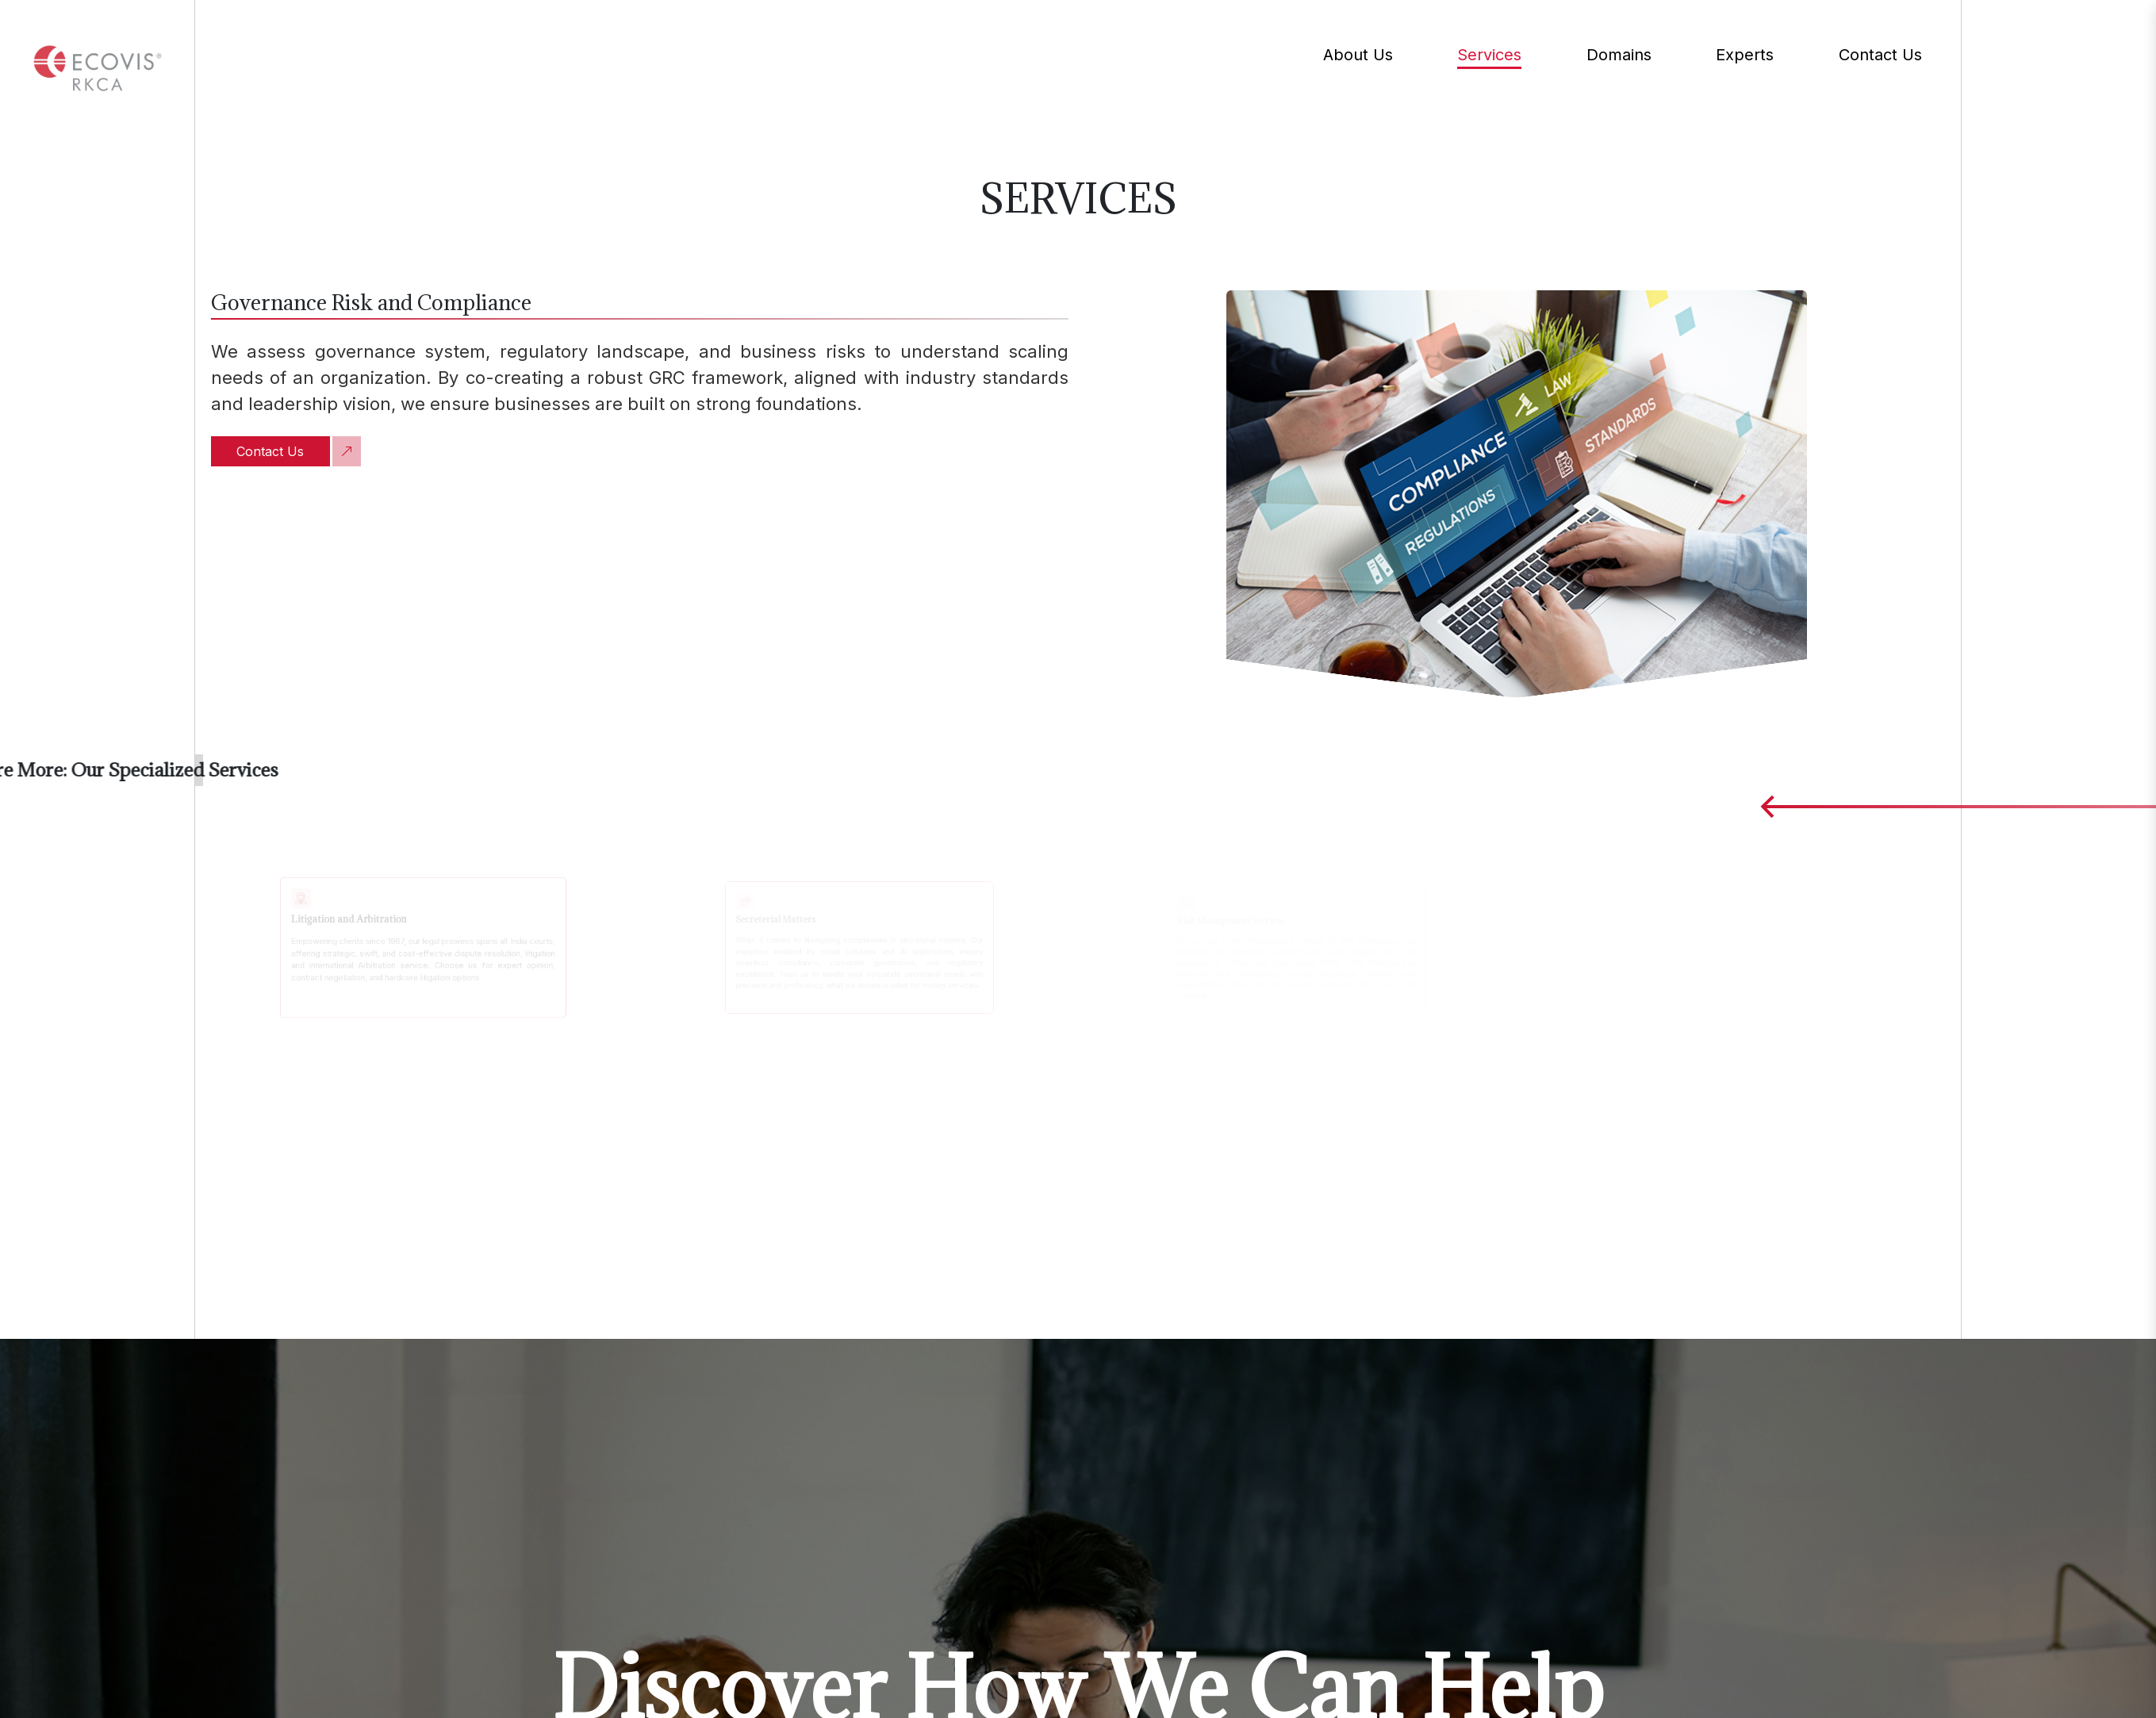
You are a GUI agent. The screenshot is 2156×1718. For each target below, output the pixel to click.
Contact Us (270, 451)
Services (1489, 57)
